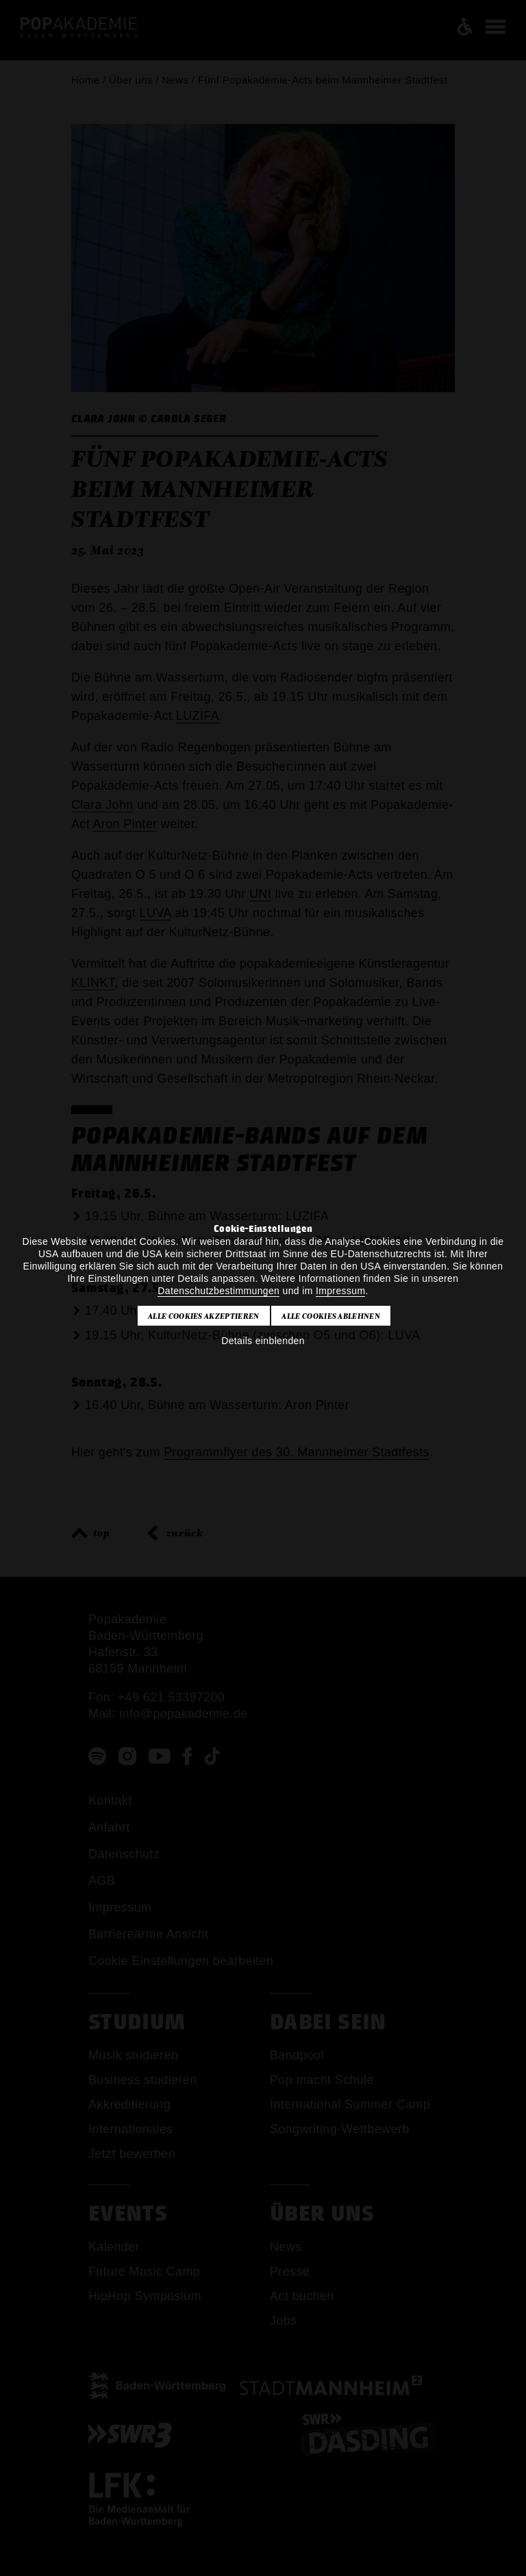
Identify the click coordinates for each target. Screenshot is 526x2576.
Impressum (340, 1290)
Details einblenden (263, 1340)
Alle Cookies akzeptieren (204, 1316)
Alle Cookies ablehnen (330, 1316)
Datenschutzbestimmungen (218, 1290)
